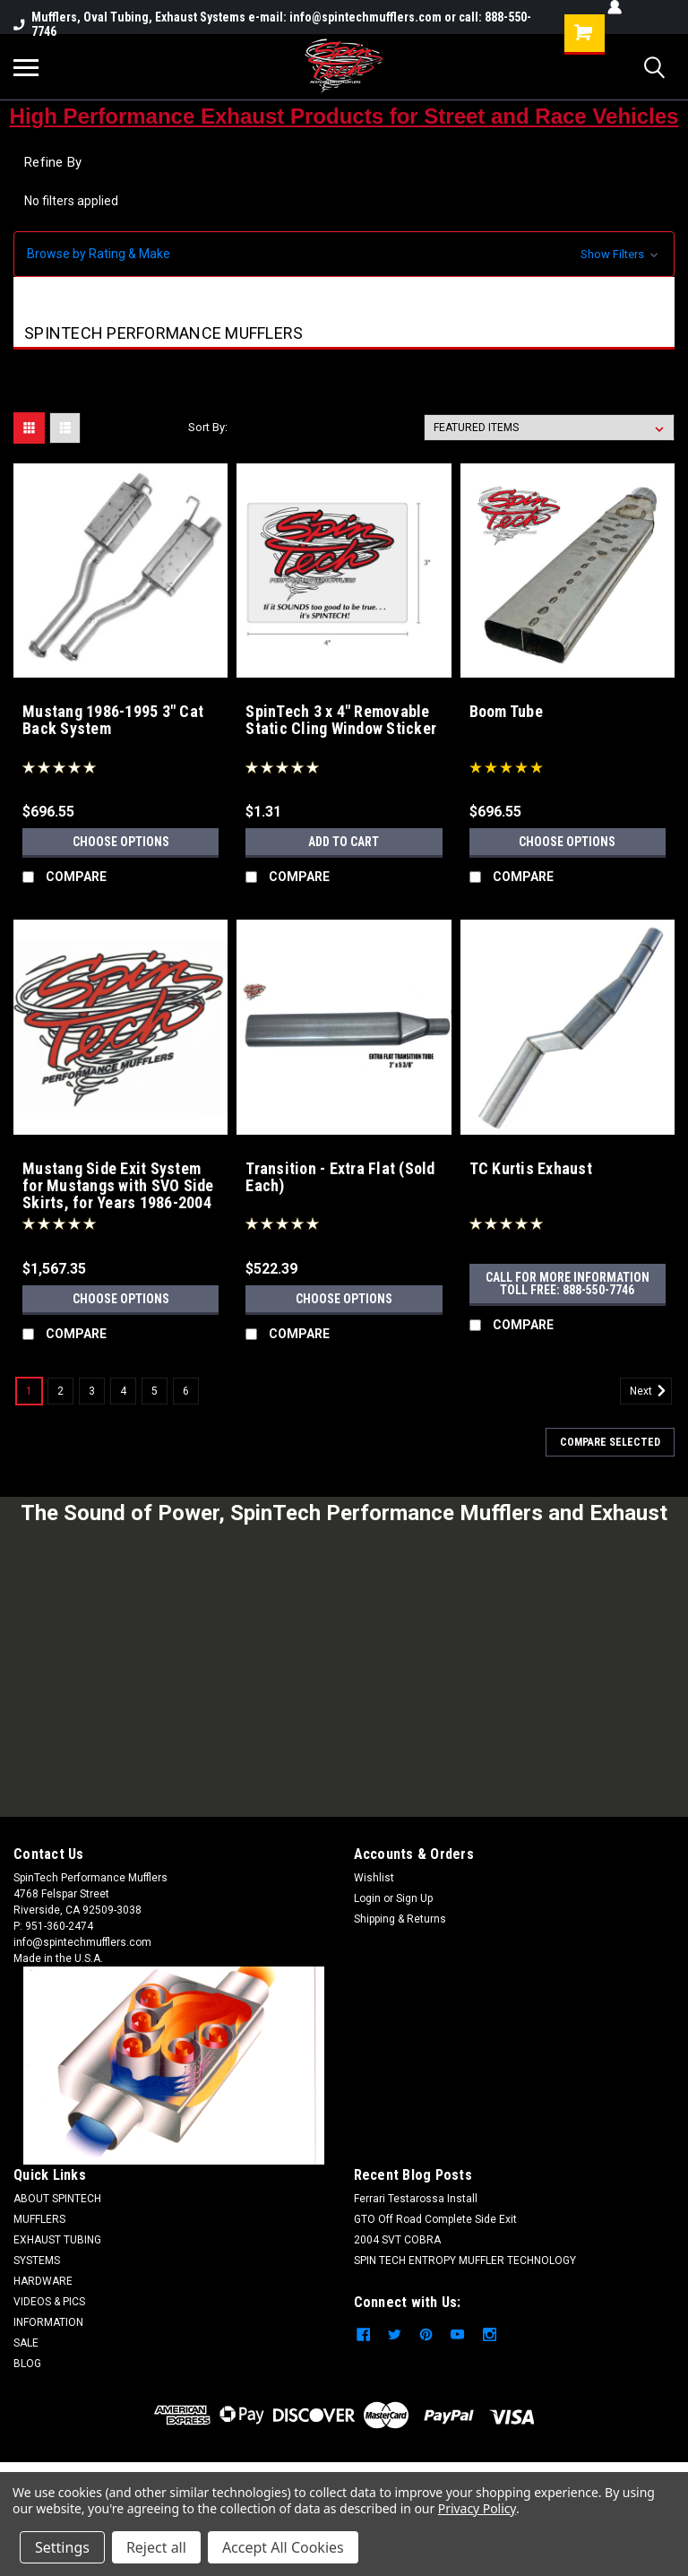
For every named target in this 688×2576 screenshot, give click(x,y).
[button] (344, 254)
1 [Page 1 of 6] (29, 1391)
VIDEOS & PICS (49, 2301)
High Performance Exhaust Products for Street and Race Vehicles (344, 116)
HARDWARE (43, 2281)
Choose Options (121, 841)
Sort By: (208, 427)
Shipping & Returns (400, 1919)
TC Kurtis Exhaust (530, 1169)
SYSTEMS (36, 2260)
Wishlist (374, 1877)
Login (367, 1898)
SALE (26, 2343)
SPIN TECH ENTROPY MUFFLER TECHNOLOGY (465, 2260)
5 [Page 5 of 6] (154, 1391)
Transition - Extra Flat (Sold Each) (339, 1177)
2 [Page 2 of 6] (60, 1391)
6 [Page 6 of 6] (186, 1391)
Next (651, 1391)
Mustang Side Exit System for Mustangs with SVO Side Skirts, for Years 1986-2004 (118, 1186)
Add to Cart (343, 841)
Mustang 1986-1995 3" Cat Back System (112, 720)
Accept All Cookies (283, 2547)
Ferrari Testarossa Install (415, 2198)
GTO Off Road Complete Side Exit (435, 2219)
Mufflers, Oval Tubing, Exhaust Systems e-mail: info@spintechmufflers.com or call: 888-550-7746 (272, 24)
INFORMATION (48, 2322)
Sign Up (414, 1898)
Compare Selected (610, 1442)
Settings (62, 2547)
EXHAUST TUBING (57, 2240)
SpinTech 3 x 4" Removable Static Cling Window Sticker (340, 720)
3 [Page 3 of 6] (92, 1391)
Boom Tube (506, 712)
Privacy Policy (477, 2508)
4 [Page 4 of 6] (123, 1391)
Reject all (156, 2547)
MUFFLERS (39, 2219)
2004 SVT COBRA (397, 2240)
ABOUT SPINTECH (57, 2198)
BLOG (27, 2363)
